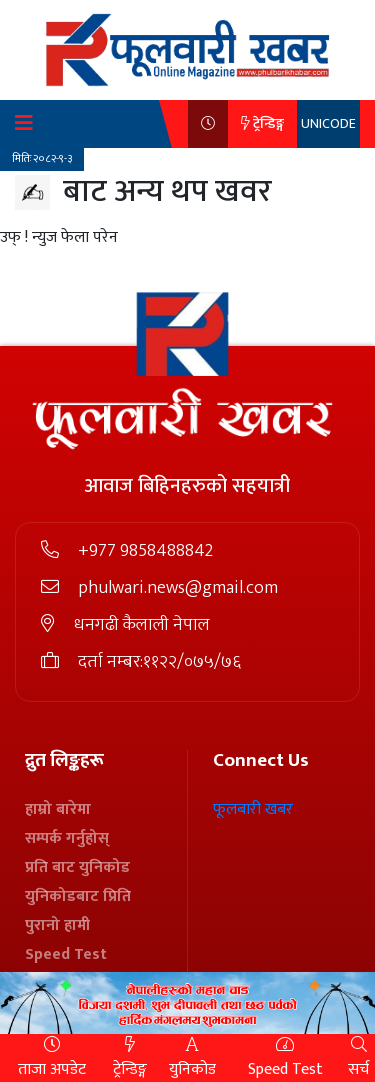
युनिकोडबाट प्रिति (78, 896)
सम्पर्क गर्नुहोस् (67, 838)
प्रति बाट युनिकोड (77, 867)
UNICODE (328, 123)
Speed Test (66, 954)
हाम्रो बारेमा (58, 809)
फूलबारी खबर (253, 809)
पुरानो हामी (57, 925)
